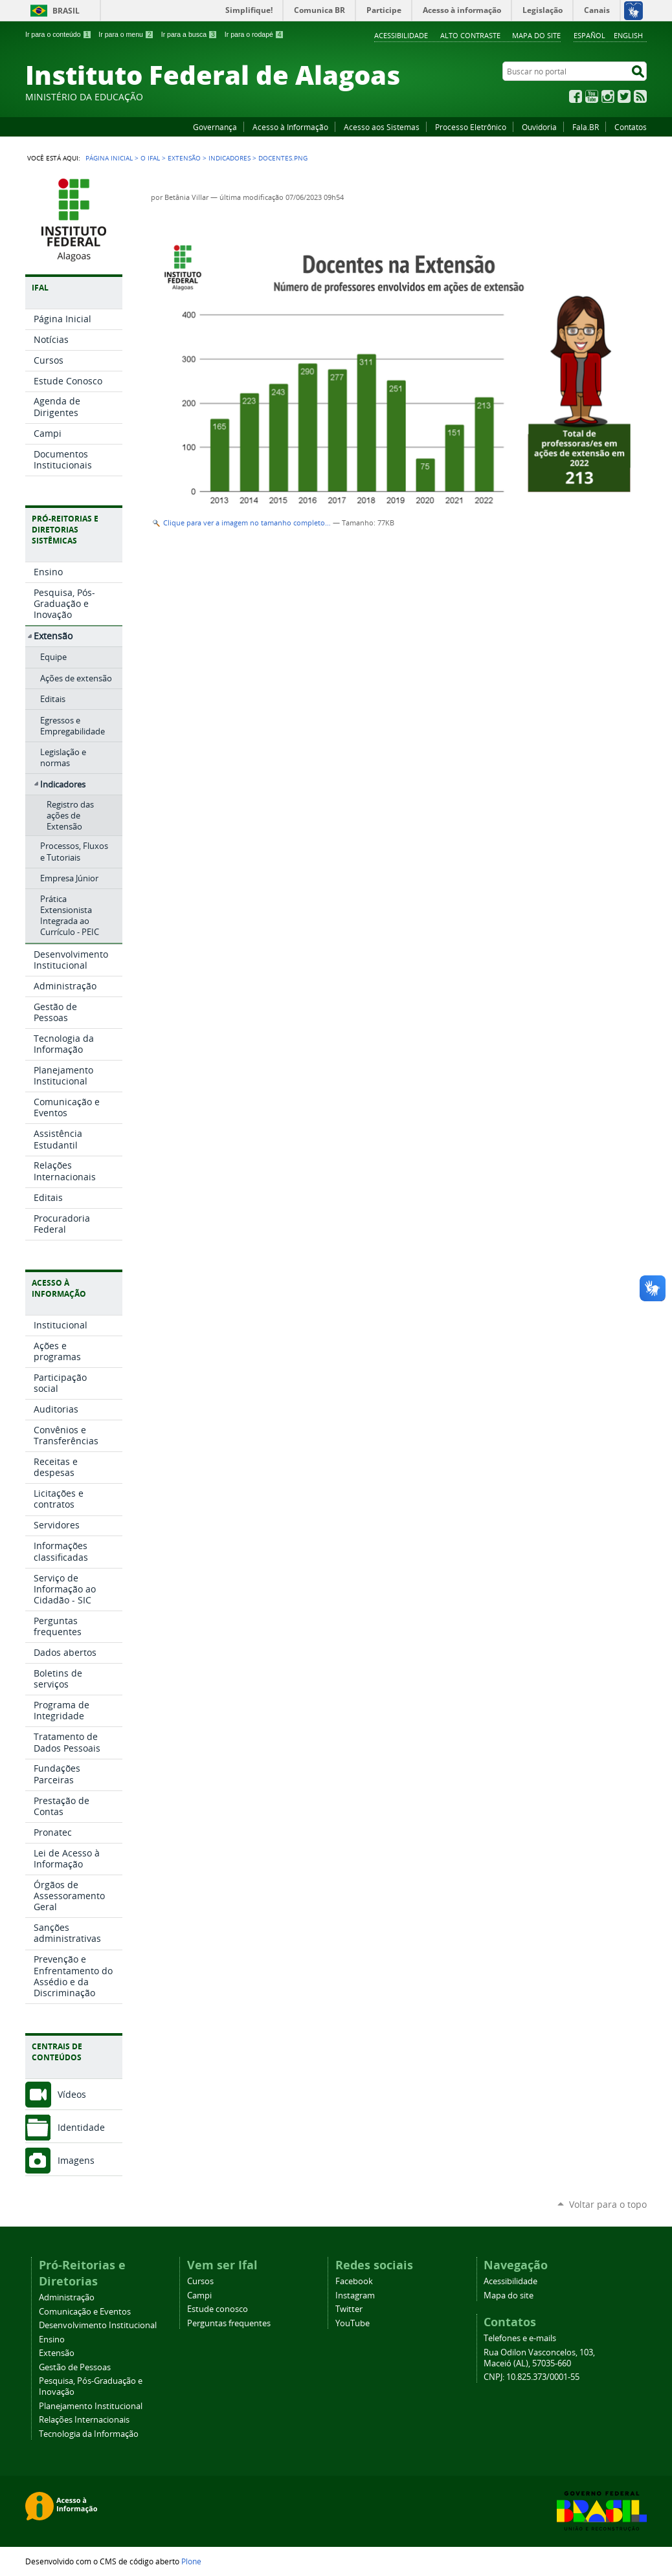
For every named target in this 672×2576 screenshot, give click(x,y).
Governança (215, 127)
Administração (67, 2297)
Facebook (575, 96)
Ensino (52, 2339)
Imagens (76, 2160)
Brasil (66, 10)
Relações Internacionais (84, 2419)
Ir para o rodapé (254, 34)
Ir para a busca (189, 34)
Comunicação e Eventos (85, 2311)
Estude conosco (217, 2309)
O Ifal (150, 157)
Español (589, 35)
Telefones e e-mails (520, 2338)
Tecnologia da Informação (89, 2433)
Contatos (630, 127)
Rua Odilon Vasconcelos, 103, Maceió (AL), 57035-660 (539, 2358)
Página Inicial (109, 157)
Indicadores (229, 157)
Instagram (607, 96)
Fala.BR (585, 127)
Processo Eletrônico (470, 127)
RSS (640, 96)
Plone (191, 2561)
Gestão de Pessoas (75, 2367)
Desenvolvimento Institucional (98, 2325)
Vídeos (72, 2094)
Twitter (624, 96)
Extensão (184, 157)
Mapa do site (536, 35)
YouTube (591, 96)
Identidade (81, 2127)
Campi (199, 2295)
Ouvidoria (539, 127)
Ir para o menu (125, 34)
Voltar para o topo (608, 2204)
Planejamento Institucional (90, 2406)
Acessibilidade (401, 35)
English (628, 35)
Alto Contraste (470, 35)
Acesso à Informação (290, 127)
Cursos (200, 2281)
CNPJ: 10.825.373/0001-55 (531, 2377)
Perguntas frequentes (229, 2323)
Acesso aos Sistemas (382, 127)
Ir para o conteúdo (58, 34)
